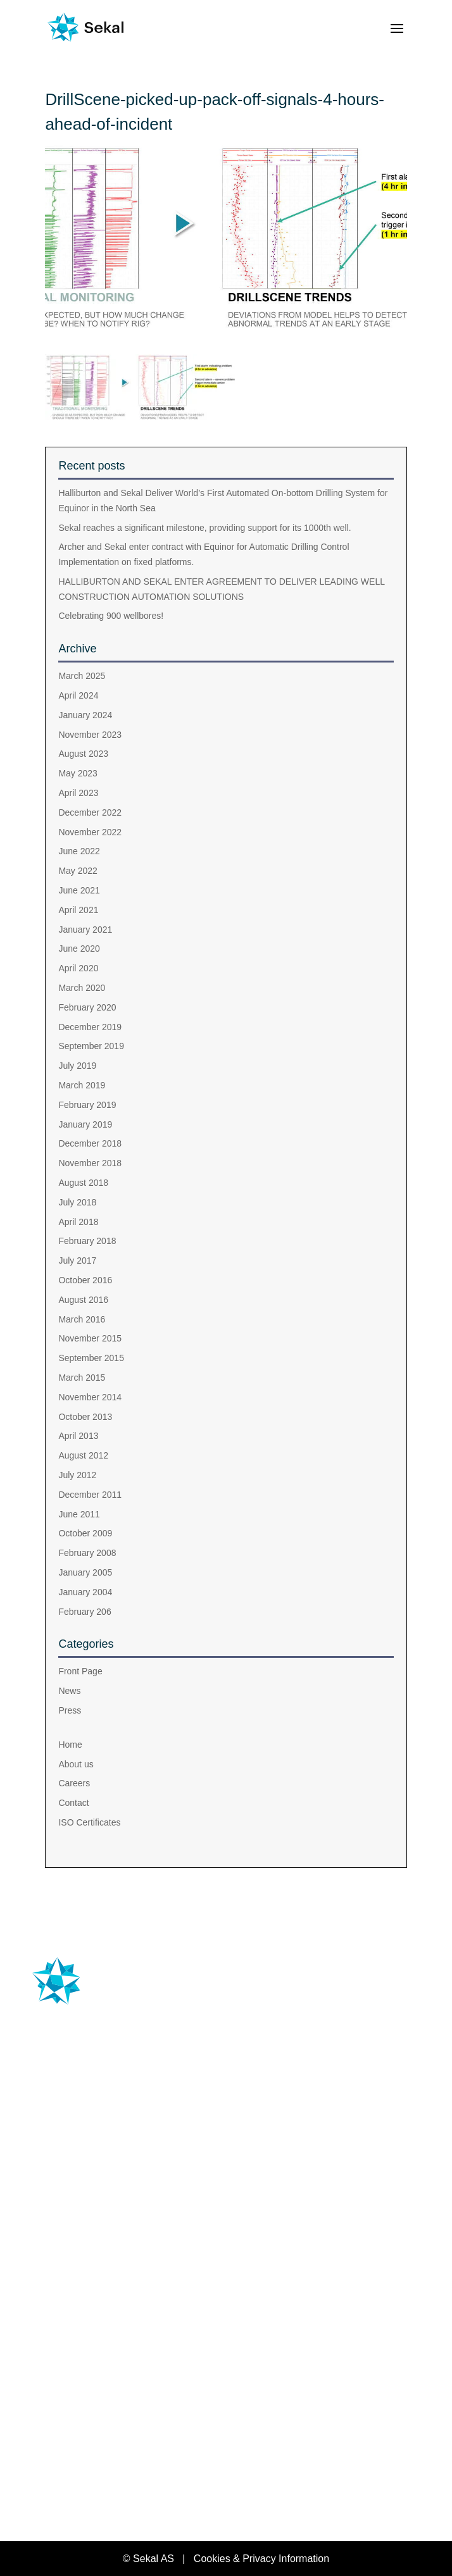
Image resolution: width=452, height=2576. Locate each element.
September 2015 (91, 1358)
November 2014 (90, 1397)
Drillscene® (80, 2171)
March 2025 (81, 676)
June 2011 (78, 1514)
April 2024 (78, 695)
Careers (74, 1783)
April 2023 (78, 793)
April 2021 (78, 910)
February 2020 (87, 1007)
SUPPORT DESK (84, 2264)
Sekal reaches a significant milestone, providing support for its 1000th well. (204, 528)
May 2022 (77, 871)
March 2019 (81, 1085)
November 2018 (90, 1163)
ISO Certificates (89, 1822)
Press (69, 1710)
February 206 (84, 1612)
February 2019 (87, 1105)
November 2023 (90, 735)
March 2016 (81, 1319)
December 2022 (90, 812)
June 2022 (78, 851)
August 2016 (83, 1300)
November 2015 (90, 1338)
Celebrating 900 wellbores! (110, 616)
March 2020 (81, 988)
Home (70, 1744)
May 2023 (77, 773)
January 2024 (85, 715)
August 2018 (83, 1183)
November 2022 (90, 832)
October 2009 (85, 1533)
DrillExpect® (83, 2218)
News (69, 1691)
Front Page (80, 1671)
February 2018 (87, 1241)
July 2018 (77, 1202)
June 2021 (78, 890)
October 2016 (85, 1280)
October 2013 (85, 1417)
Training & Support (99, 2241)
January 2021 (85, 929)
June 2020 (78, 948)
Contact (73, 1803)
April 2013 (78, 1436)
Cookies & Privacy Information (261, 2558)
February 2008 (87, 1553)
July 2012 (77, 1475)
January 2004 (85, 1592)
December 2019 (90, 1027)
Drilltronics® (85, 2194)
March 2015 (81, 1377)
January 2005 (85, 1572)
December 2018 (90, 1143)
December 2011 (90, 1495)
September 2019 (91, 1046)
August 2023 (83, 754)
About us (75, 1764)
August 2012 (83, 1455)
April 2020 (78, 968)
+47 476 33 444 (80, 2074)
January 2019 (85, 1124)
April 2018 (78, 1222)
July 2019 (77, 1066)
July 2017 (77, 1260)
